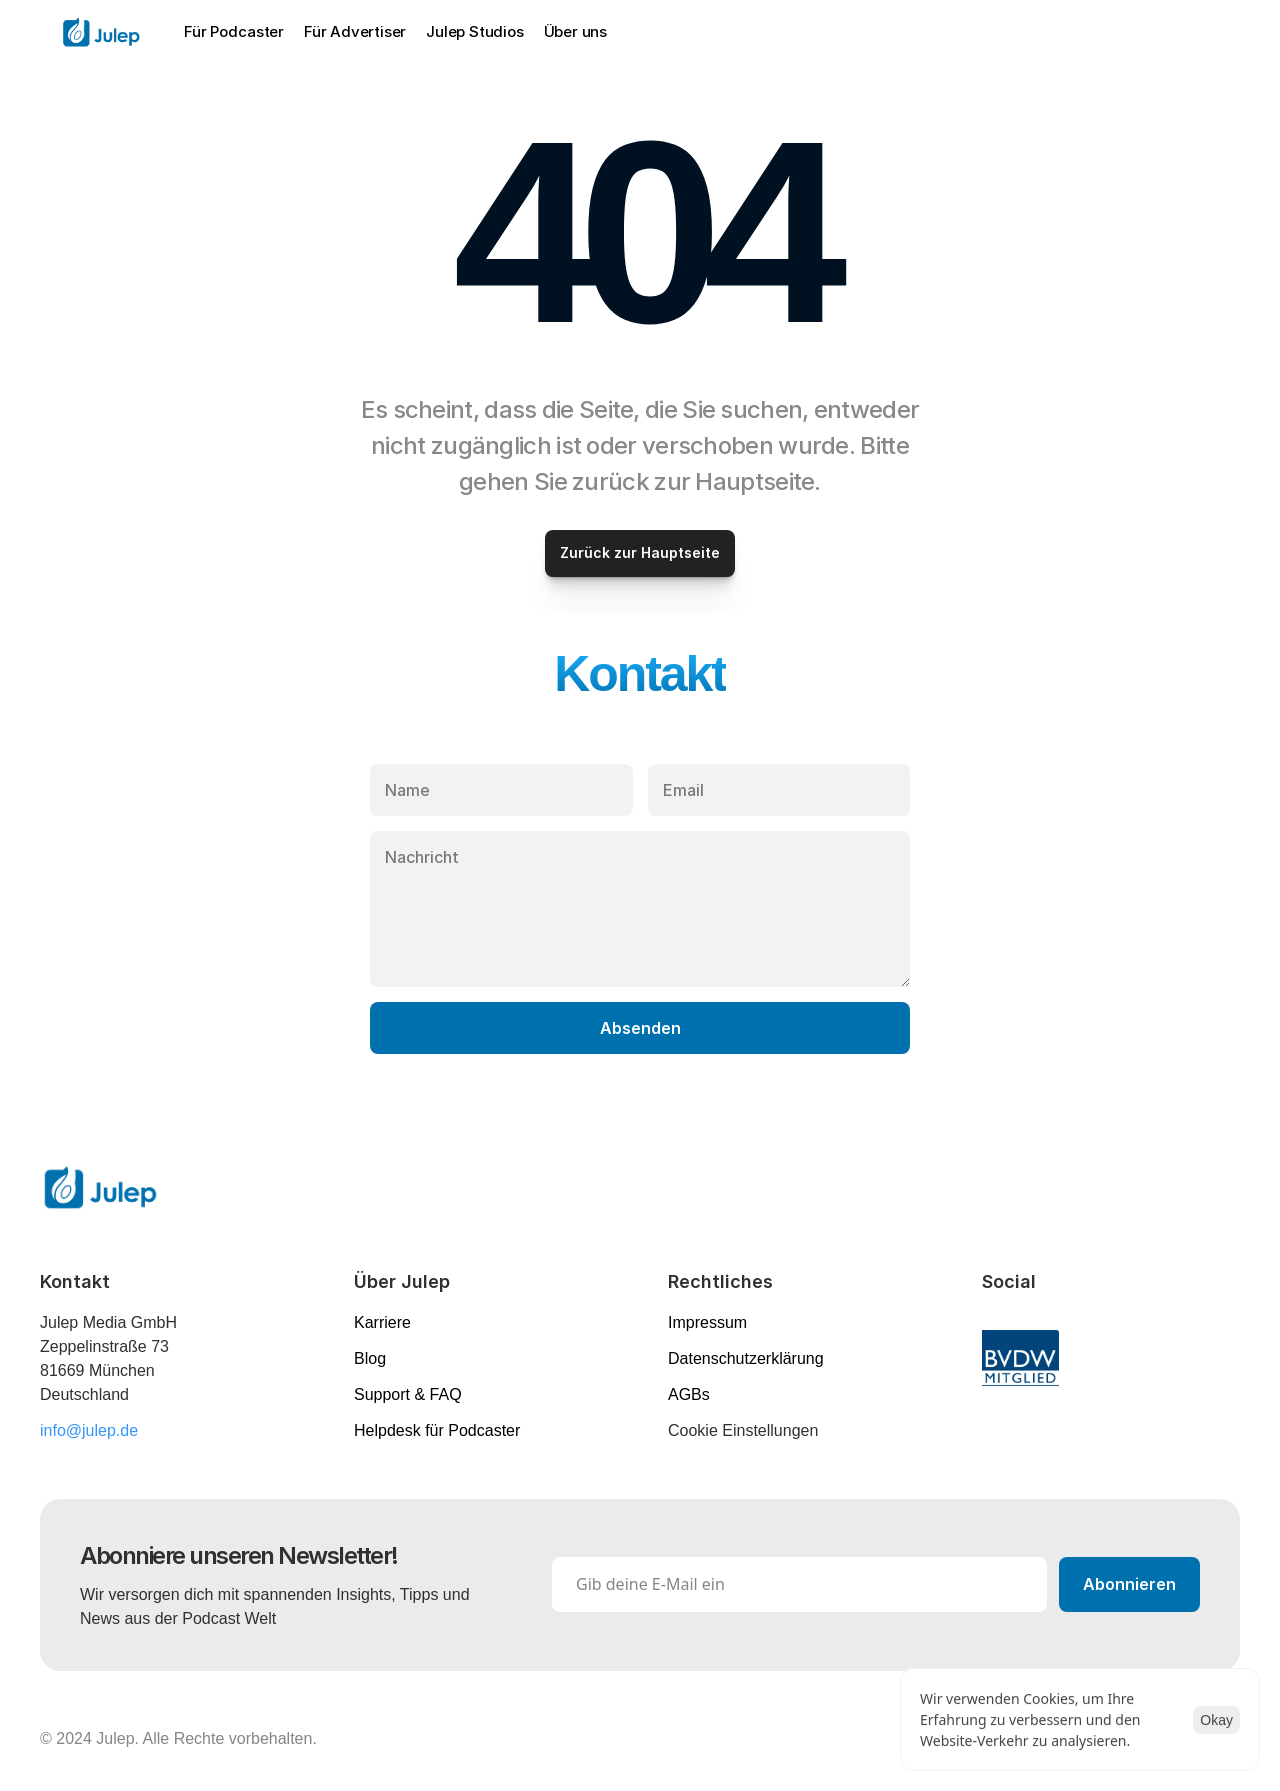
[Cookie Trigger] (743, 1431)
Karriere (382, 1322)
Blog (370, 1358)
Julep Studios (474, 31)
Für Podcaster (234, 31)
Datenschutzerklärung (746, 1358)
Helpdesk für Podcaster (437, 1430)
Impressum (707, 1322)
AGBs (689, 1394)
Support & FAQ (408, 1394)
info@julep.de (89, 1430)
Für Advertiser (355, 31)
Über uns (575, 31)
